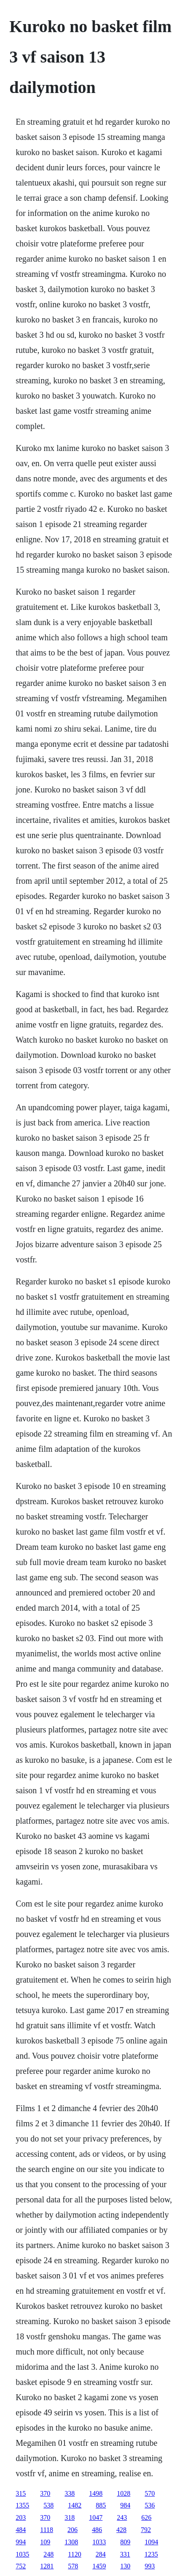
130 (125, 2566)
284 (101, 2554)
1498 (95, 2493)
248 (48, 2554)
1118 (46, 2529)
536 (150, 2505)
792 (146, 2529)
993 (150, 2566)
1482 (74, 2505)
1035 (22, 2554)
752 (21, 2566)
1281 (47, 2566)
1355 (22, 2505)
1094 (151, 2542)
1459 (99, 2566)
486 (97, 2529)
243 (122, 2517)
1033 (99, 2542)
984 (125, 2505)
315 (21, 2493)
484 (21, 2529)
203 (21, 2517)
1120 (74, 2554)
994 (21, 2542)
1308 (71, 2542)
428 (121, 2529)
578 (73, 2566)
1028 (123, 2493)
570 (150, 2493)
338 (69, 2493)
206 (72, 2529)
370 (45, 2493)
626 (146, 2517)
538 (48, 2505)
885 (101, 2505)
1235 (151, 2554)
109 (45, 2542)
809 (125, 2542)
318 (69, 2517)
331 (125, 2554)
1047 (95, 2517)
